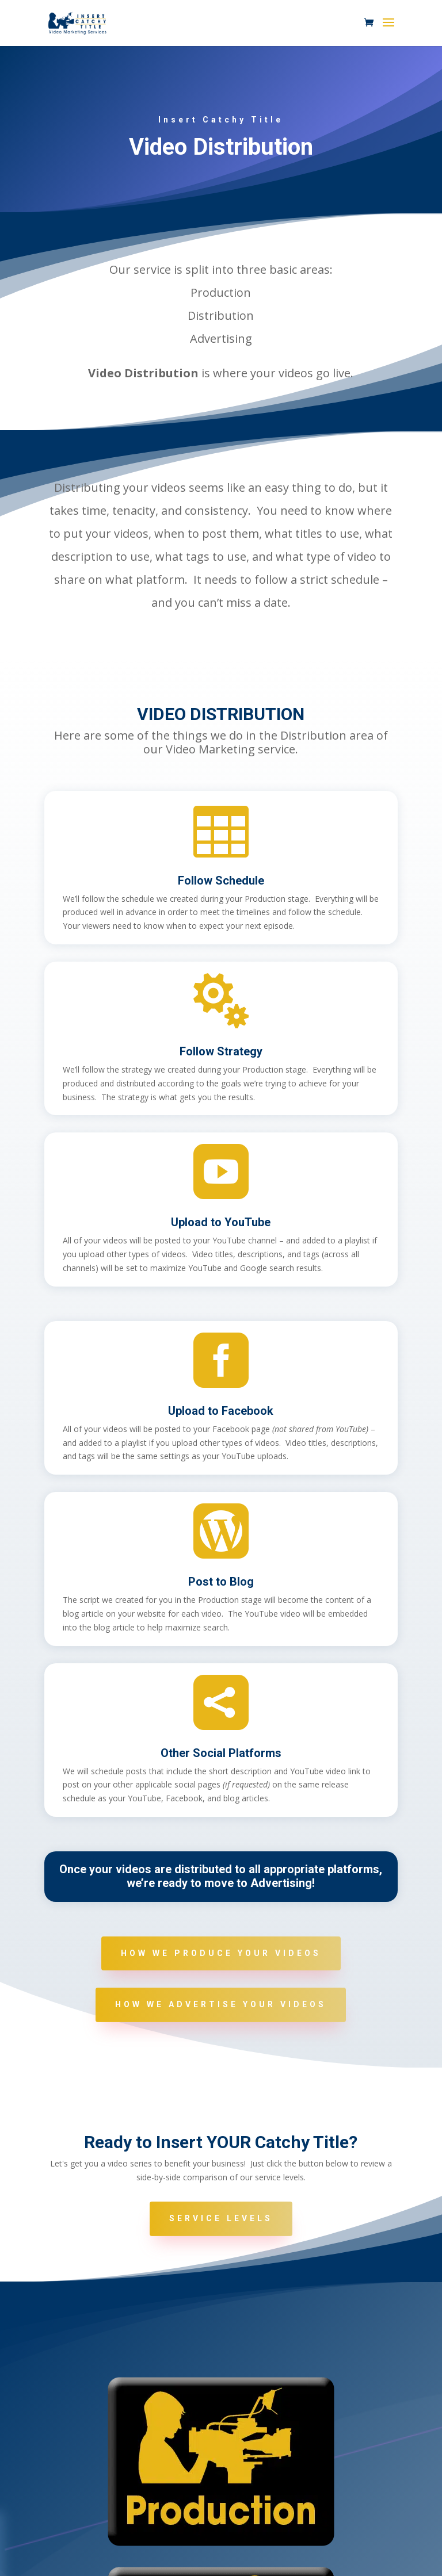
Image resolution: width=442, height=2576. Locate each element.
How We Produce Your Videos (221, 1953)
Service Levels (221, 2218)
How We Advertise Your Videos (220, 2004)
